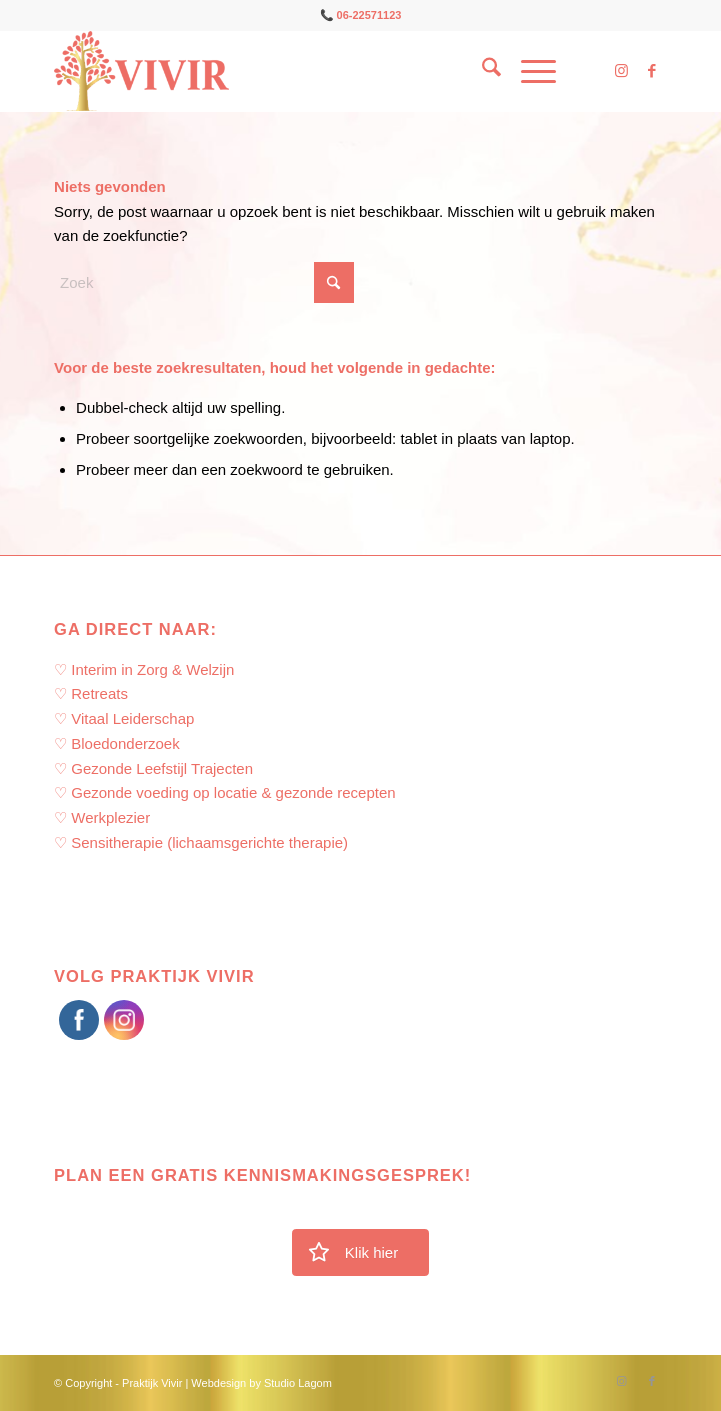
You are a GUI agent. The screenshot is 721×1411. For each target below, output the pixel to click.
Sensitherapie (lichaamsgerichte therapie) (209, 842)
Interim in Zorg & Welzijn (152, 669)
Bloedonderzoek (125, 743)
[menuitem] (481, 71)
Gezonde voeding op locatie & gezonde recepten (233, 792)
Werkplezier (110, 817)
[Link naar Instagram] (622, 71)
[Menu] (528, 71)
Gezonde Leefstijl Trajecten (162, 768)
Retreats (99, 693)
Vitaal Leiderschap (132, 718)
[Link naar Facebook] (652, 71)
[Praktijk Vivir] (299, 71)
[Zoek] (481, 71)
